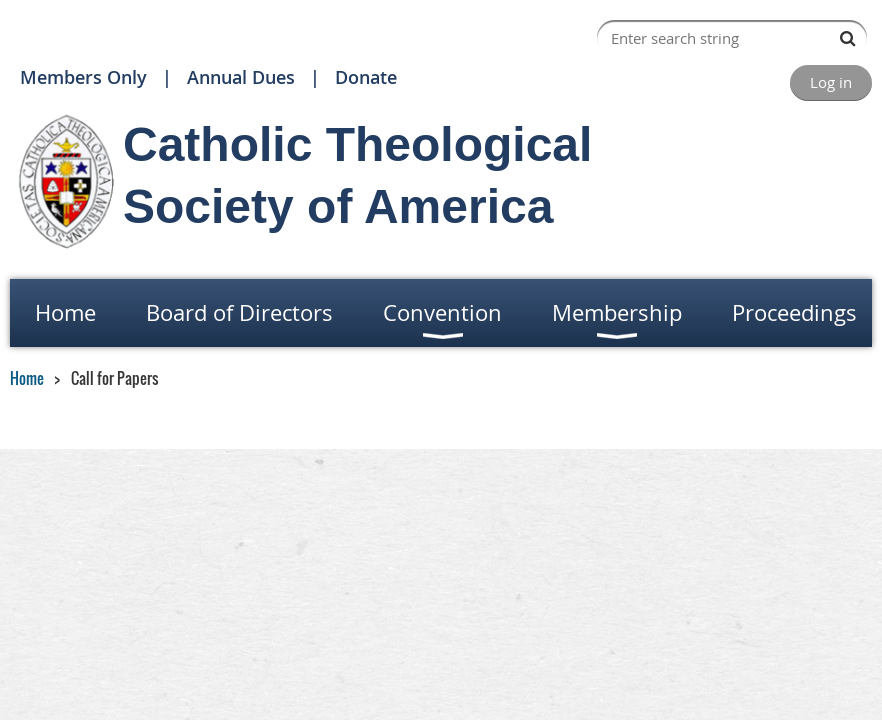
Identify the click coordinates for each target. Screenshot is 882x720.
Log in (831, 82)
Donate (366, 77)
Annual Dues (241, 77)
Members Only (83, 77)
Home (27, 378)
